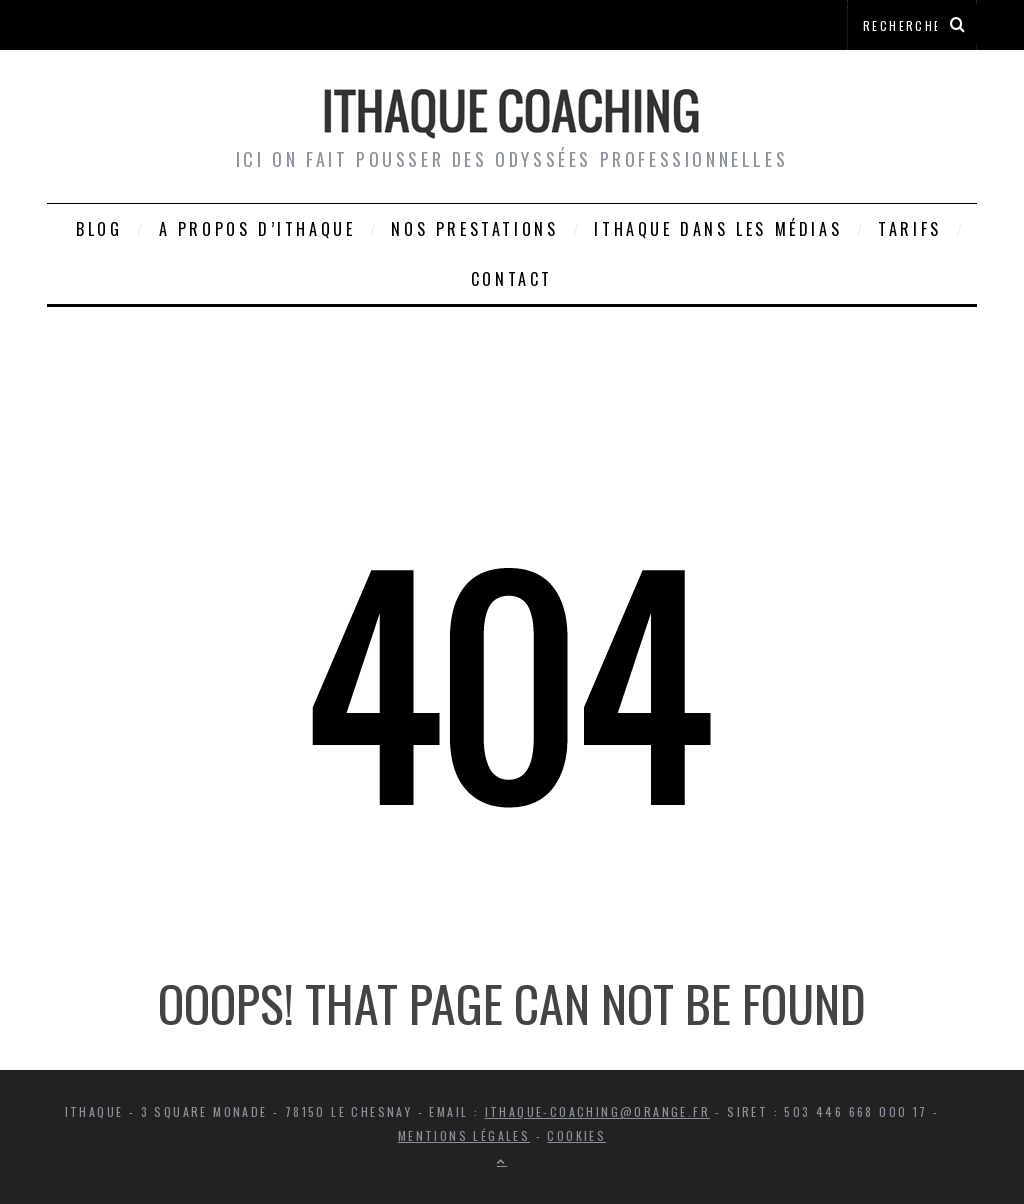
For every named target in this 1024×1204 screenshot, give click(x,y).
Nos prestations (474, 229)
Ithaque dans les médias (718, 229)
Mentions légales (464, 1135)
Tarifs (910, 229)
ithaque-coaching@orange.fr (597, 1111)
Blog (99, 229)
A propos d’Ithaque (257, 229)
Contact (512, 279)
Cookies (576, 1135)
